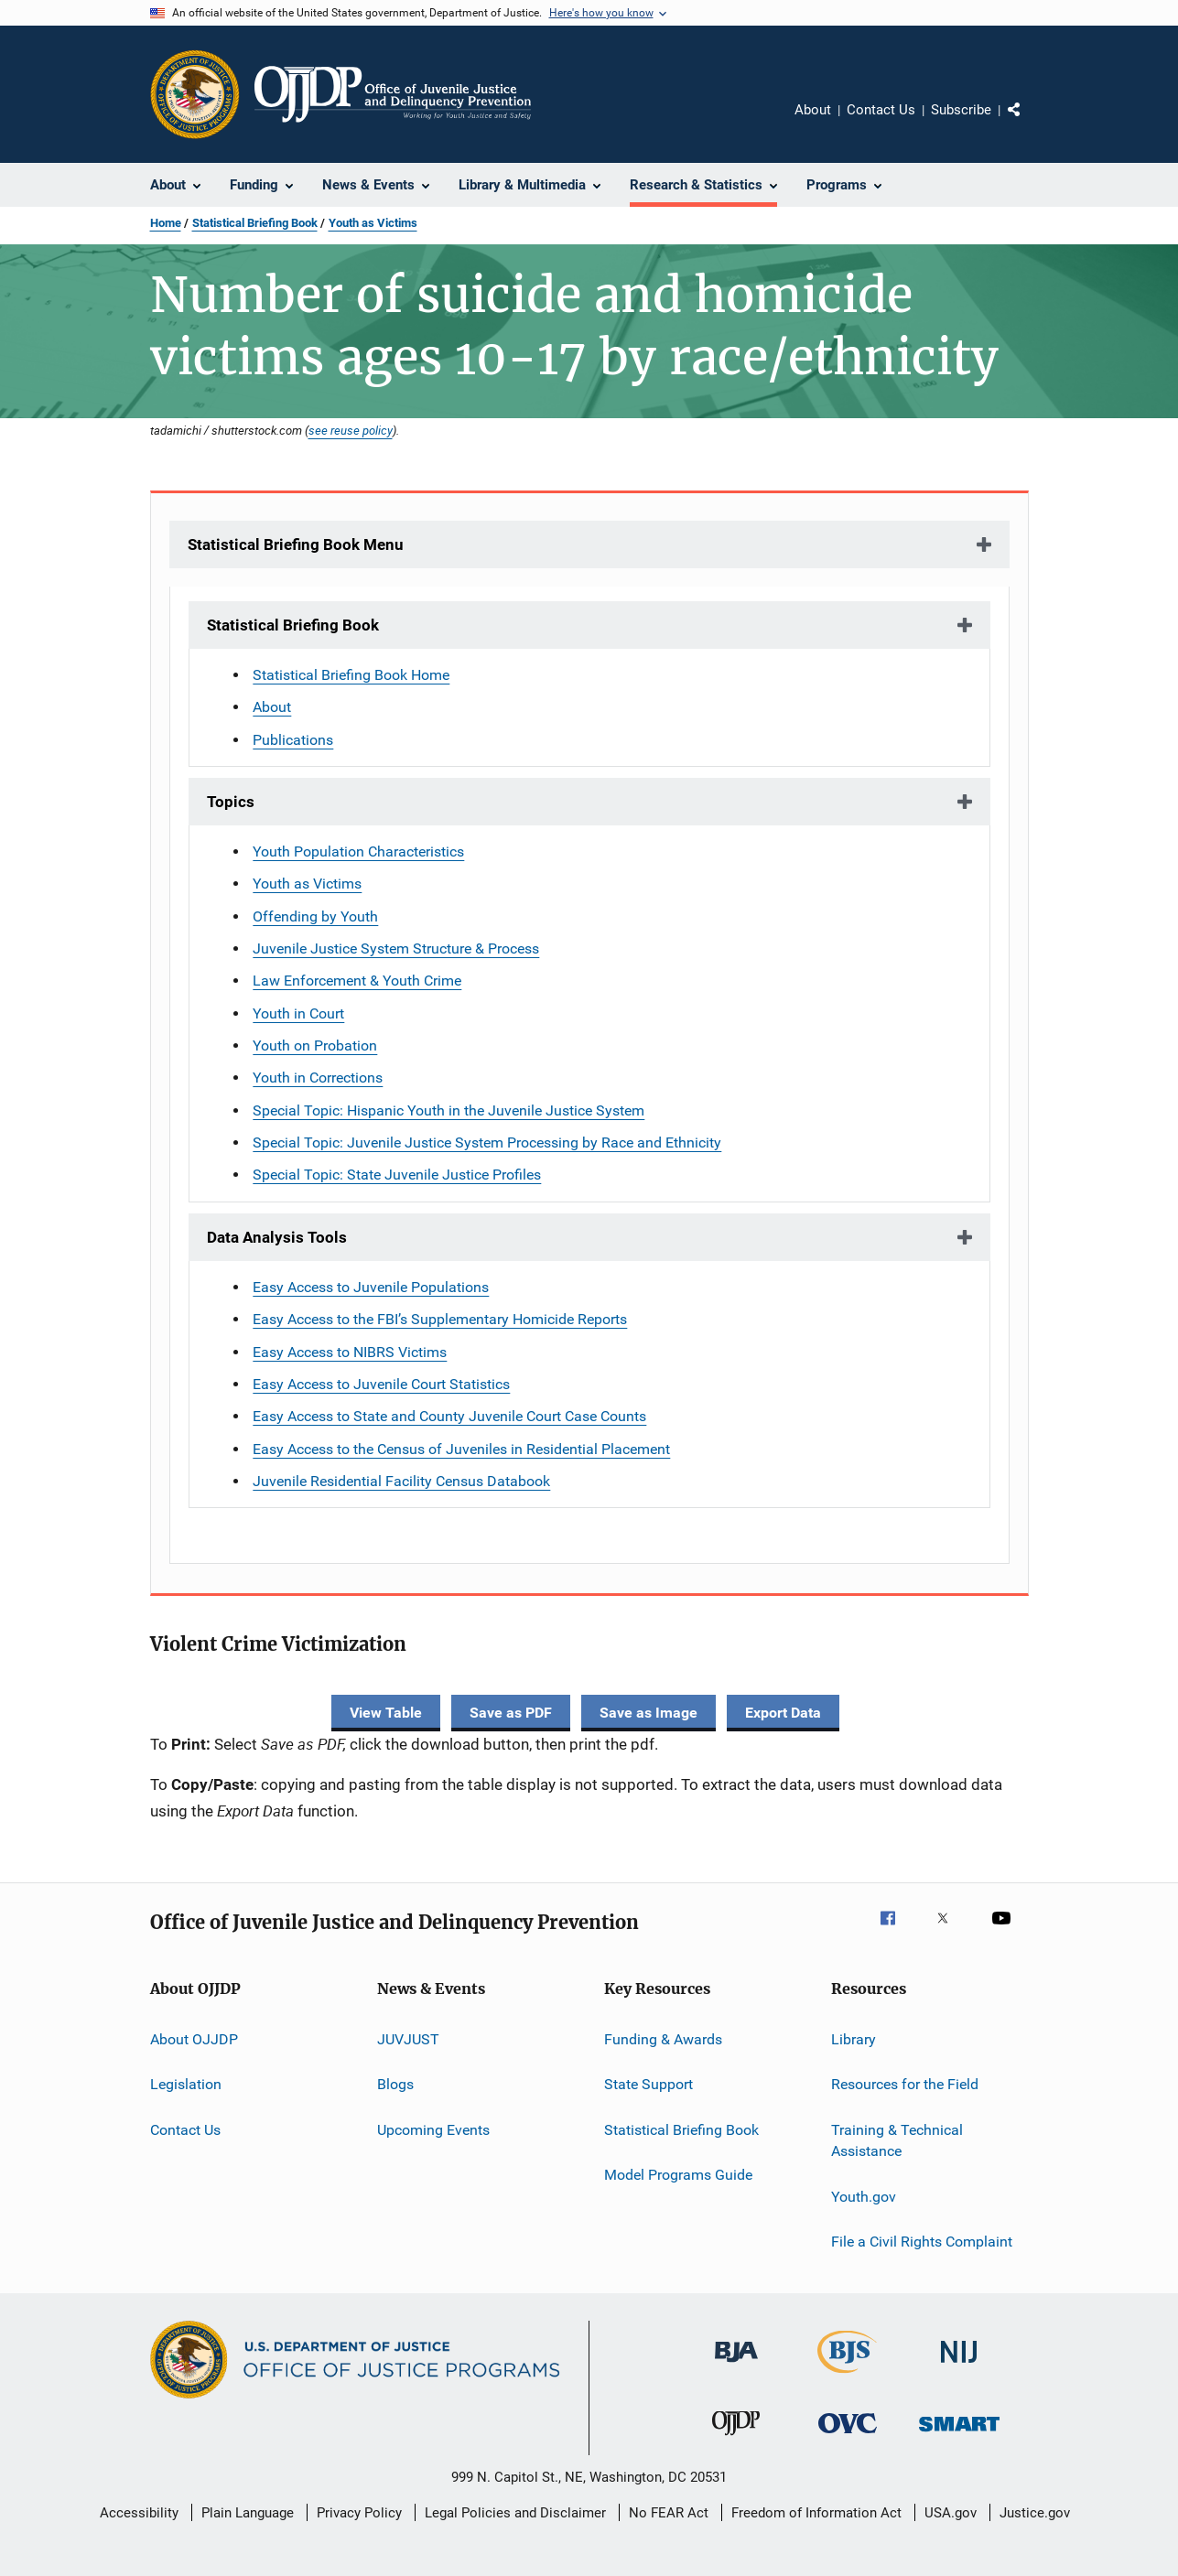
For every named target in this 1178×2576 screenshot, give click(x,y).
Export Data (783, 1712)
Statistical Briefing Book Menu (296, 544)
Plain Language (247, 2513)
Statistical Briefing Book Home (351, 675)
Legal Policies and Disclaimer (515, 2513)
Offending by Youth (315, 916)
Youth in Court (298, 1013)
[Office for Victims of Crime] (847, 2436)
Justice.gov (1035, 2513)
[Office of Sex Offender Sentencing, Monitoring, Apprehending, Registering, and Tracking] (959, 2434)
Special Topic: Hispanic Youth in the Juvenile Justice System (448, 1110)
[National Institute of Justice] (959, 2366)
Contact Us (881, 110)
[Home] (393, 94)
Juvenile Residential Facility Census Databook (401, 1481)
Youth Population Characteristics (358, 851)
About (812, 110)
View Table (386, 1712)
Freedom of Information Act (816, 2513)
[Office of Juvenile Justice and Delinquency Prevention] (736, 2438)
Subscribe (961, 110)
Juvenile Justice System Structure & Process (396, 948)
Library (853, 2039)
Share (1028, 122)
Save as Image (648, 1712)
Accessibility (139, 2513)
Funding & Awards (663, 2039)
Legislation (186, 2084)
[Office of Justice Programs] (195, 94)
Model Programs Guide (678, 2174)
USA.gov (950, 2513)
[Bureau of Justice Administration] (736, 2365)
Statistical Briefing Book (255, 223)
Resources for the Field (904, 2084)
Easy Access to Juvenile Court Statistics (381, 1384)
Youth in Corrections (318, 1077)
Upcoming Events (433, 2129)
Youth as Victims (373, 223)
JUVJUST (408, 2039)
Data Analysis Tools (277, 1237)
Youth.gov (863, 2195)
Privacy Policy (359, 2513)
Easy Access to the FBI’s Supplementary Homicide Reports (440, 1319)
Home (165, 223)
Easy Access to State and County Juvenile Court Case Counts (449, 1416)
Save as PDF (511, 1712)
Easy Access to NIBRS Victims (350, 1352)
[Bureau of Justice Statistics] (847, 2376)
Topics (230, 801)
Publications (293, 740)
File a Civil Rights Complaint (921, 2241)
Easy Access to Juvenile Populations (371, 1287)
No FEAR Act (668, 2513)
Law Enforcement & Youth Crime (357, 980)
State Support (648, 2084)
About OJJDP (194, 2039)
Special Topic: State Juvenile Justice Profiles (397, 1174)
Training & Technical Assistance (897, 2140)
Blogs (395, 2084)
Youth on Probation (315, 1045)
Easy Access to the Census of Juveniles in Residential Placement (461, 1449)
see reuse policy (350, 430)
